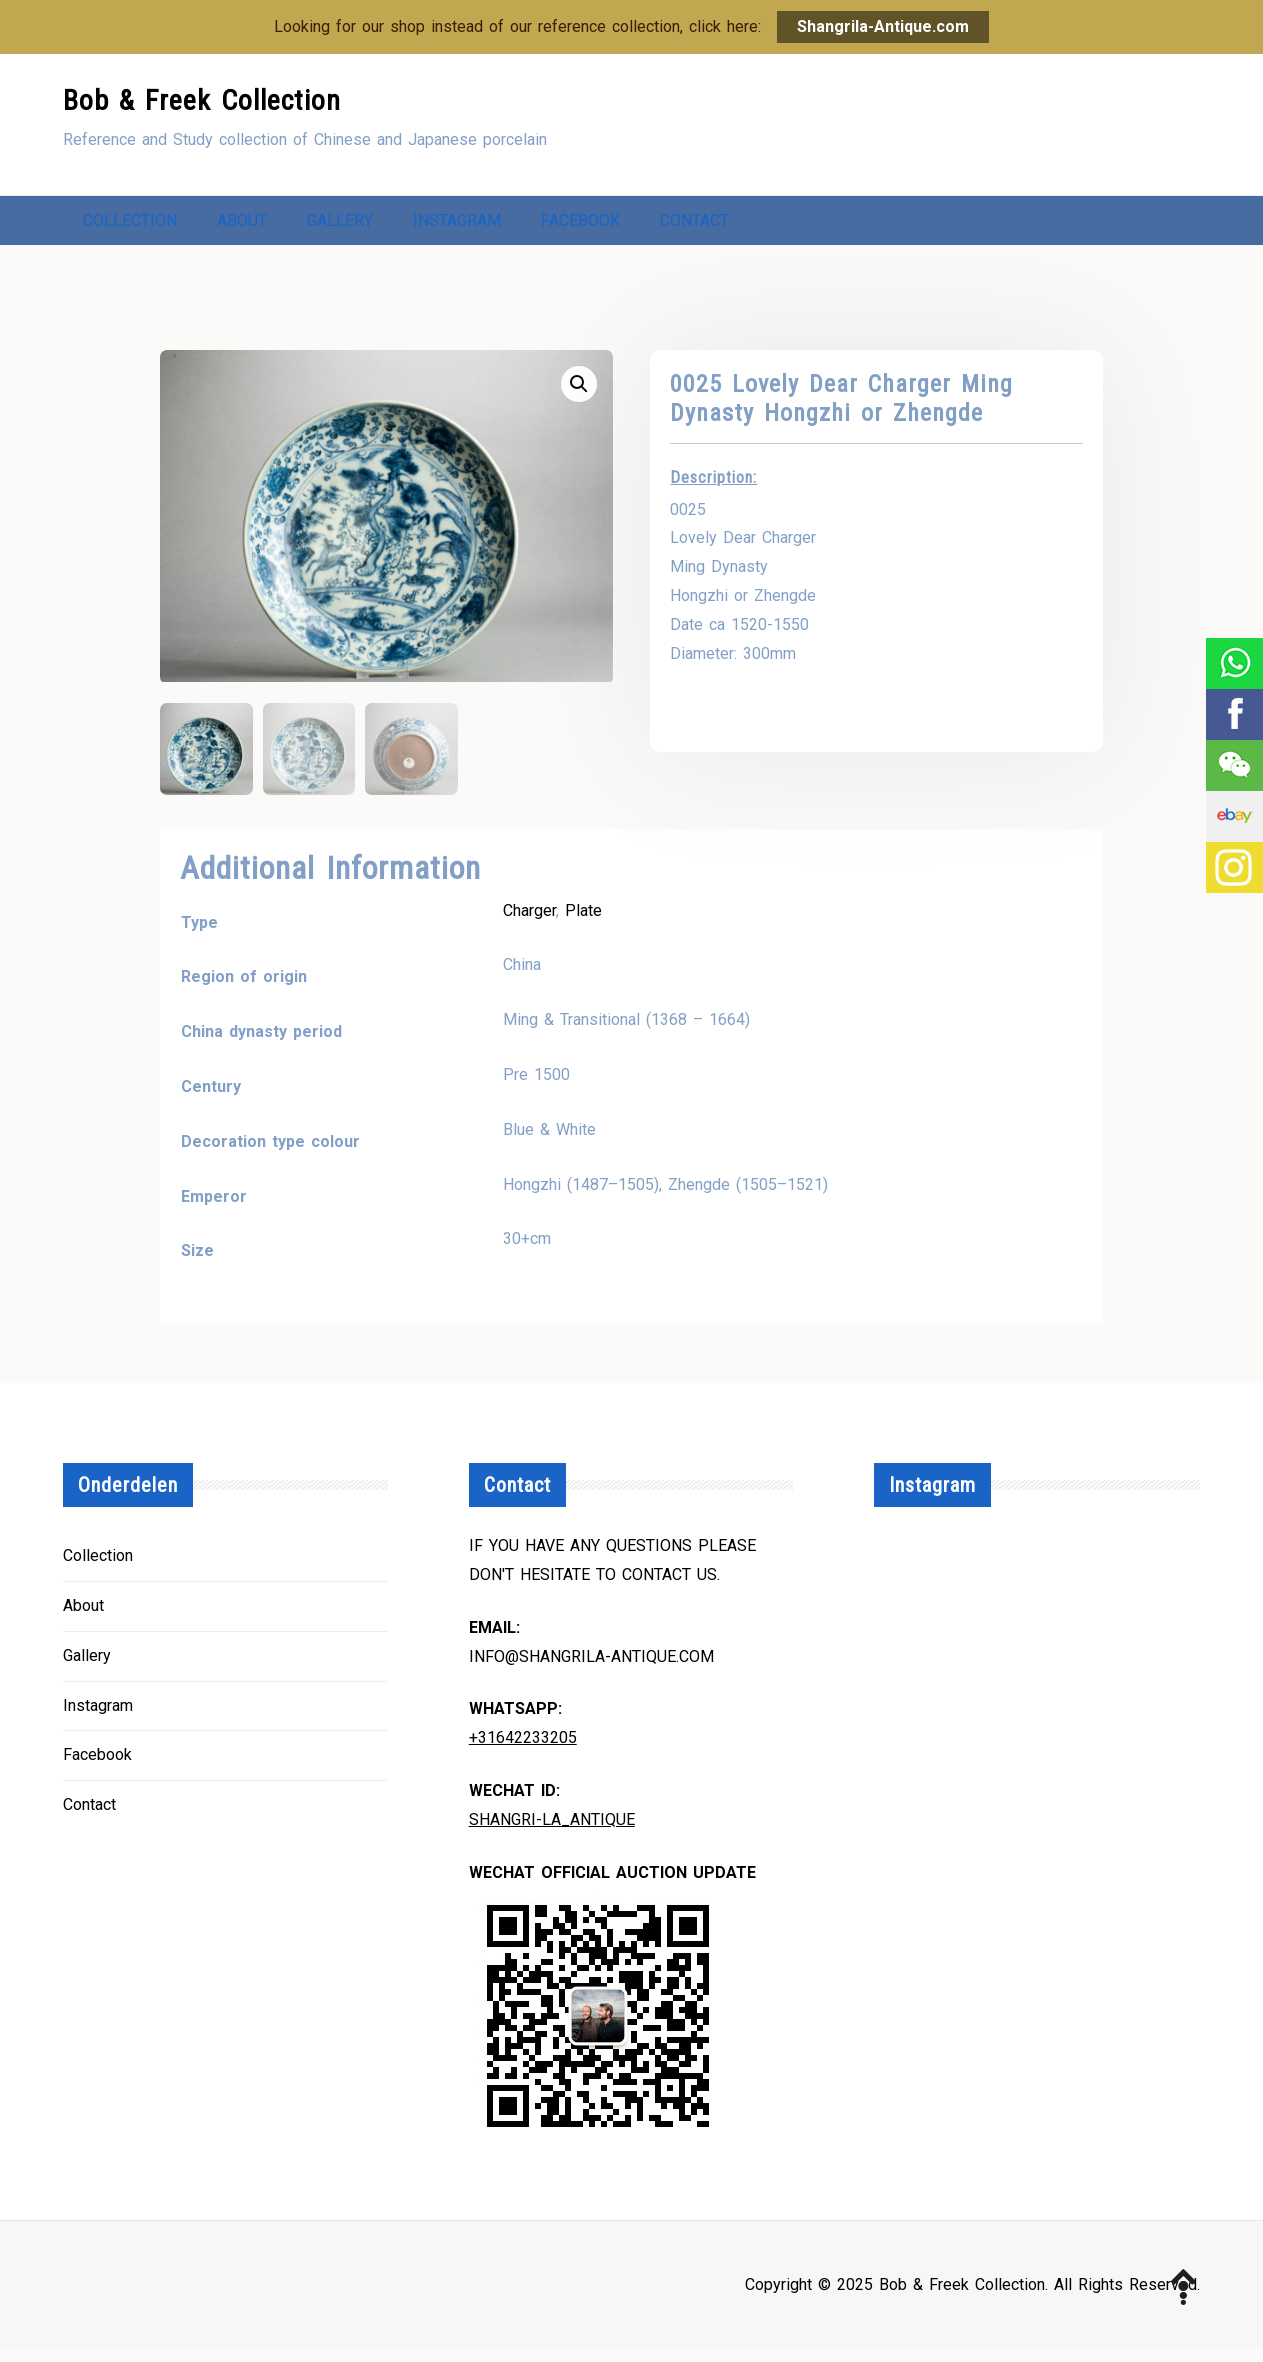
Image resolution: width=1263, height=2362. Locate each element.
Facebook (580, 225)
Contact (694, 225)
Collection (130, 225)
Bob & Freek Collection (202, 100)
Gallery (340, 225)
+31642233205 (523, 1749)
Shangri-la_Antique (552, 1831)
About (242, 225)
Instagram (457, 225)
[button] (579, 394)
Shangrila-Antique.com (883, 26)
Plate (583, 921)
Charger (529, 921)
